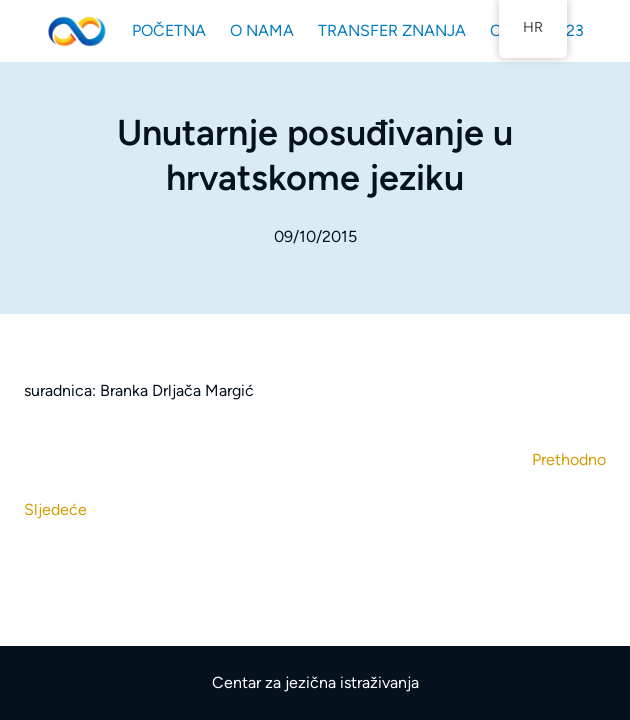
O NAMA (262, 30)
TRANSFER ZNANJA (392, 30)
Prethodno (569, 459)
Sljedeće (55, 509)
